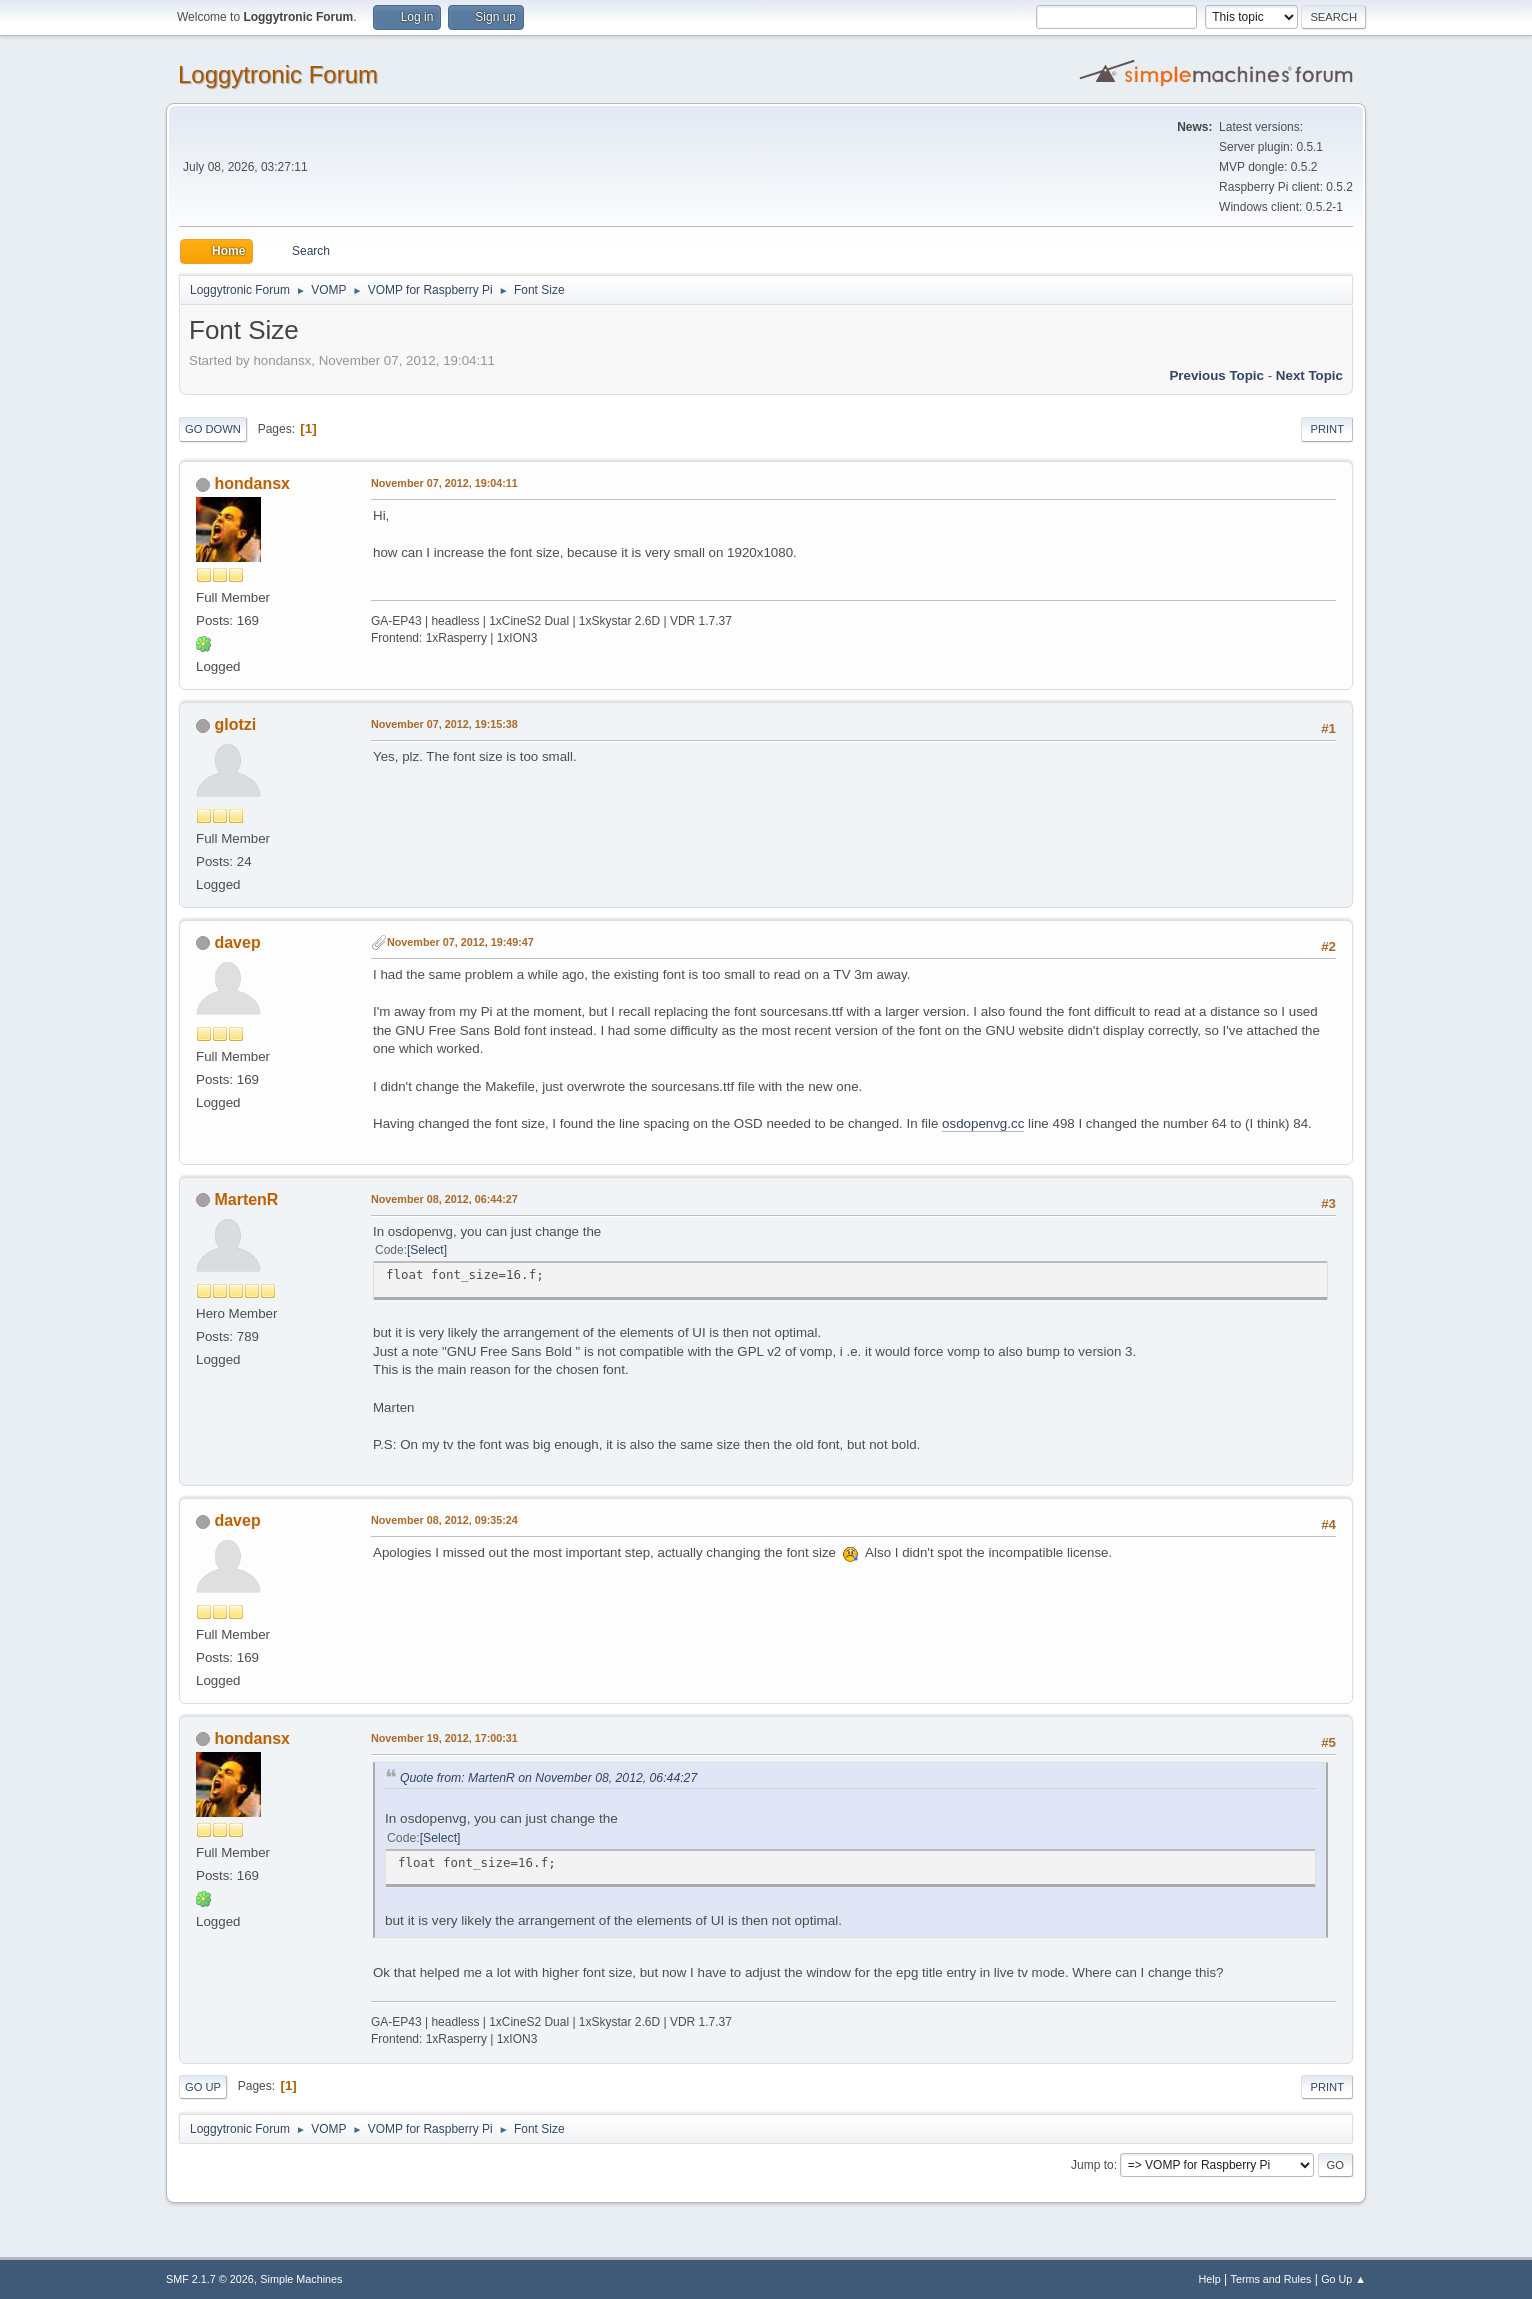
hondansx (252, 483)
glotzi (235, 724)
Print (1327, 429)
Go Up (203, 2087)
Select (426, 1250)
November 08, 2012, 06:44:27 (444, 1199)
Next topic (1309, 375)
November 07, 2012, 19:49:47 (460, 942)
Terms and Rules (1271, 2279)
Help (1210, 2279)
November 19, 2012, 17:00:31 (444, 1738)
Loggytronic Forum (278, 74)
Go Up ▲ (1343, 2279)
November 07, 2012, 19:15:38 (444, 724)
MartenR (246, 1199)
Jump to (1092, 2165)
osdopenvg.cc (983, 1123)
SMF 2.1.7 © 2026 (210, 2279)
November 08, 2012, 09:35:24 (444, 1520)
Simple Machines (301, 2279)
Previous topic (1216, 375)
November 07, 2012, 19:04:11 (444, 483)
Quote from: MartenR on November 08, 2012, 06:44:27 (548, 1778)
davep (237, 942)
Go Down (213, 429)
